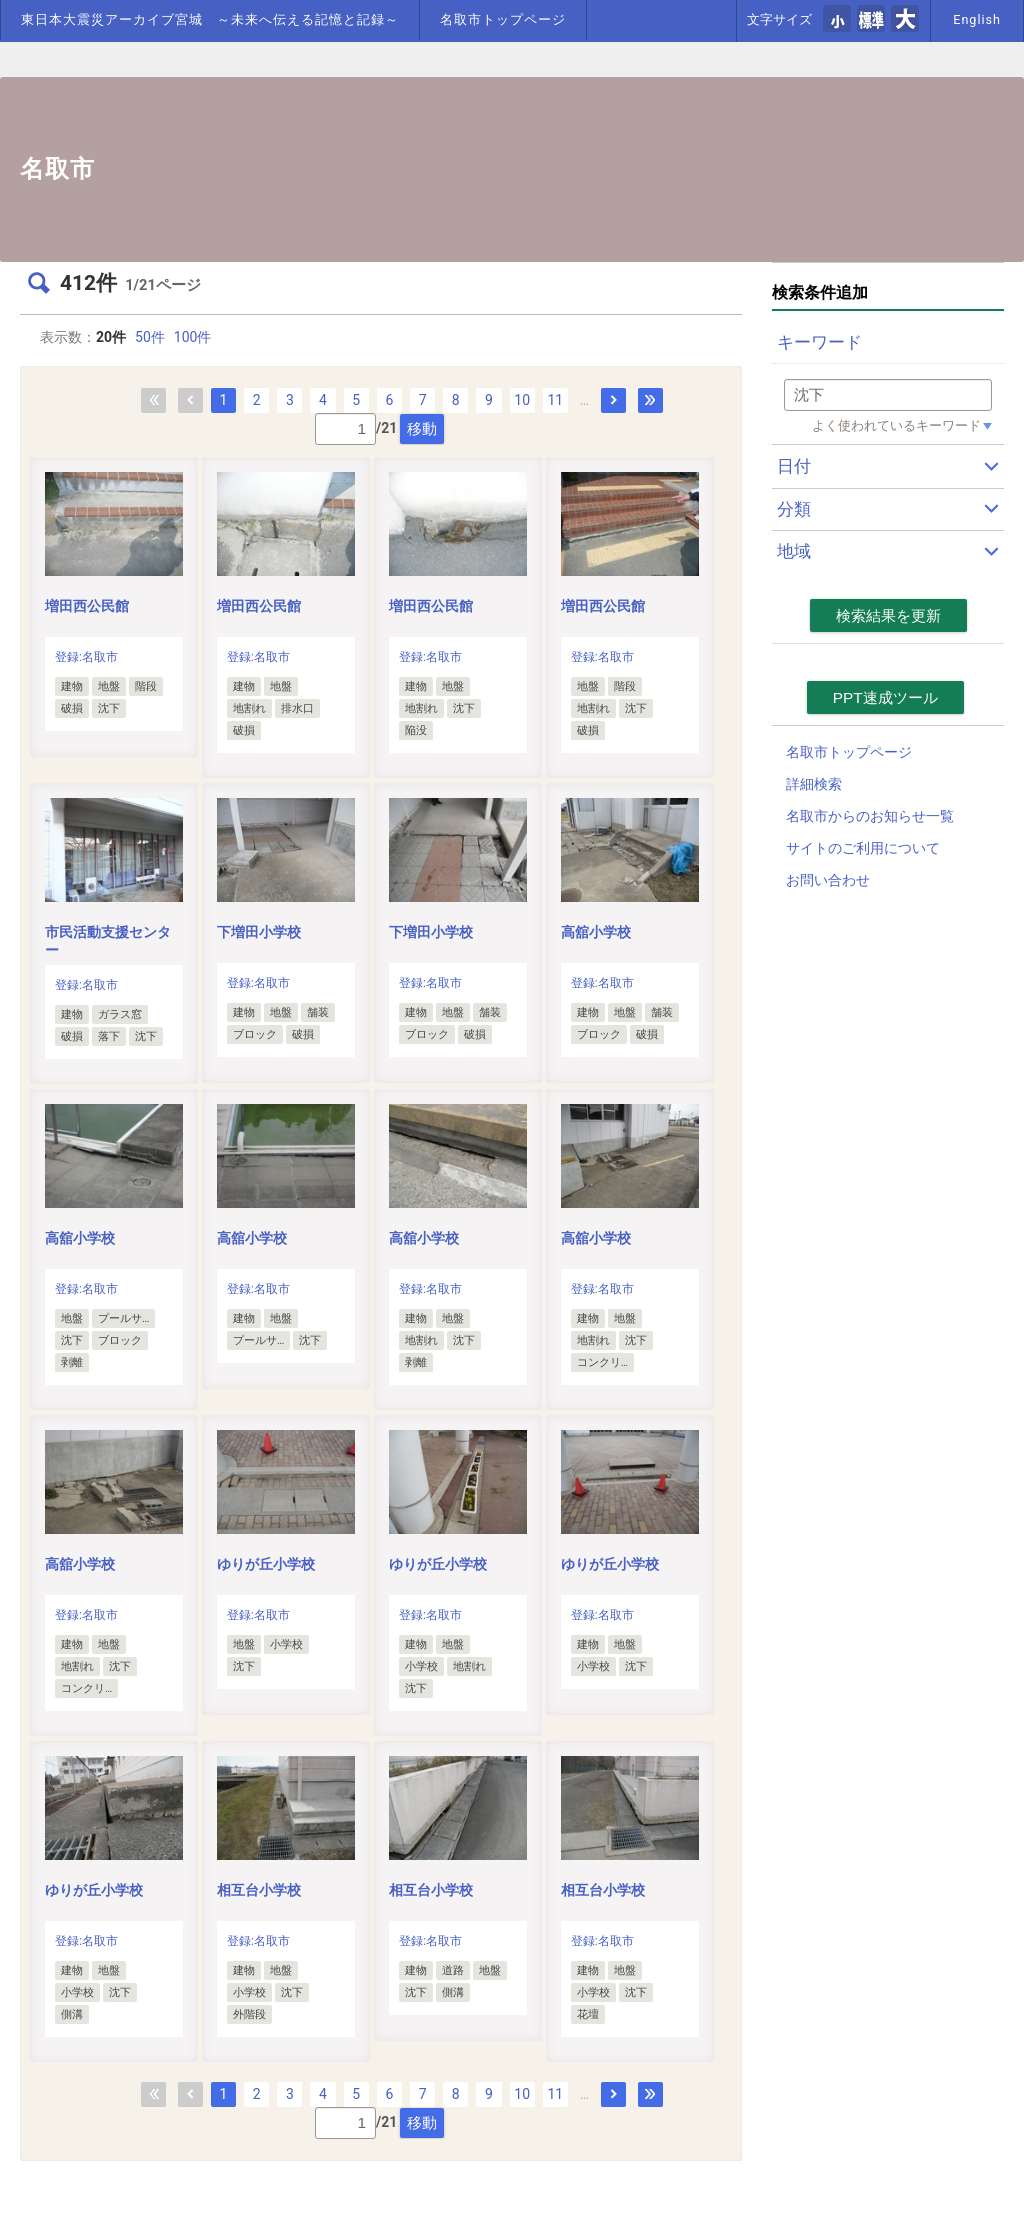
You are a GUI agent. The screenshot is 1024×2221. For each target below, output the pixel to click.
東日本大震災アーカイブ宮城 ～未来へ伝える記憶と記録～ (210, 19)
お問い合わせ (828, 880)
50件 (150, 337)
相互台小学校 (259, 1890)
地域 (794, 551)
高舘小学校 (596, 932)
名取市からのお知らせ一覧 (870, 816)
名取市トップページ (503, 19)
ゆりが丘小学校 (266, 1564)
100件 (193, 337)
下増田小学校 (259, 932)
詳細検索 (814, 784)
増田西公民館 (87, 606)
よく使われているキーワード (896, 425)
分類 (794, 509)
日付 (794, 466)
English (977, 19)
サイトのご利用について (863, 848)
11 (555, 400)
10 (522, 400)
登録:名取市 (86, 657)
